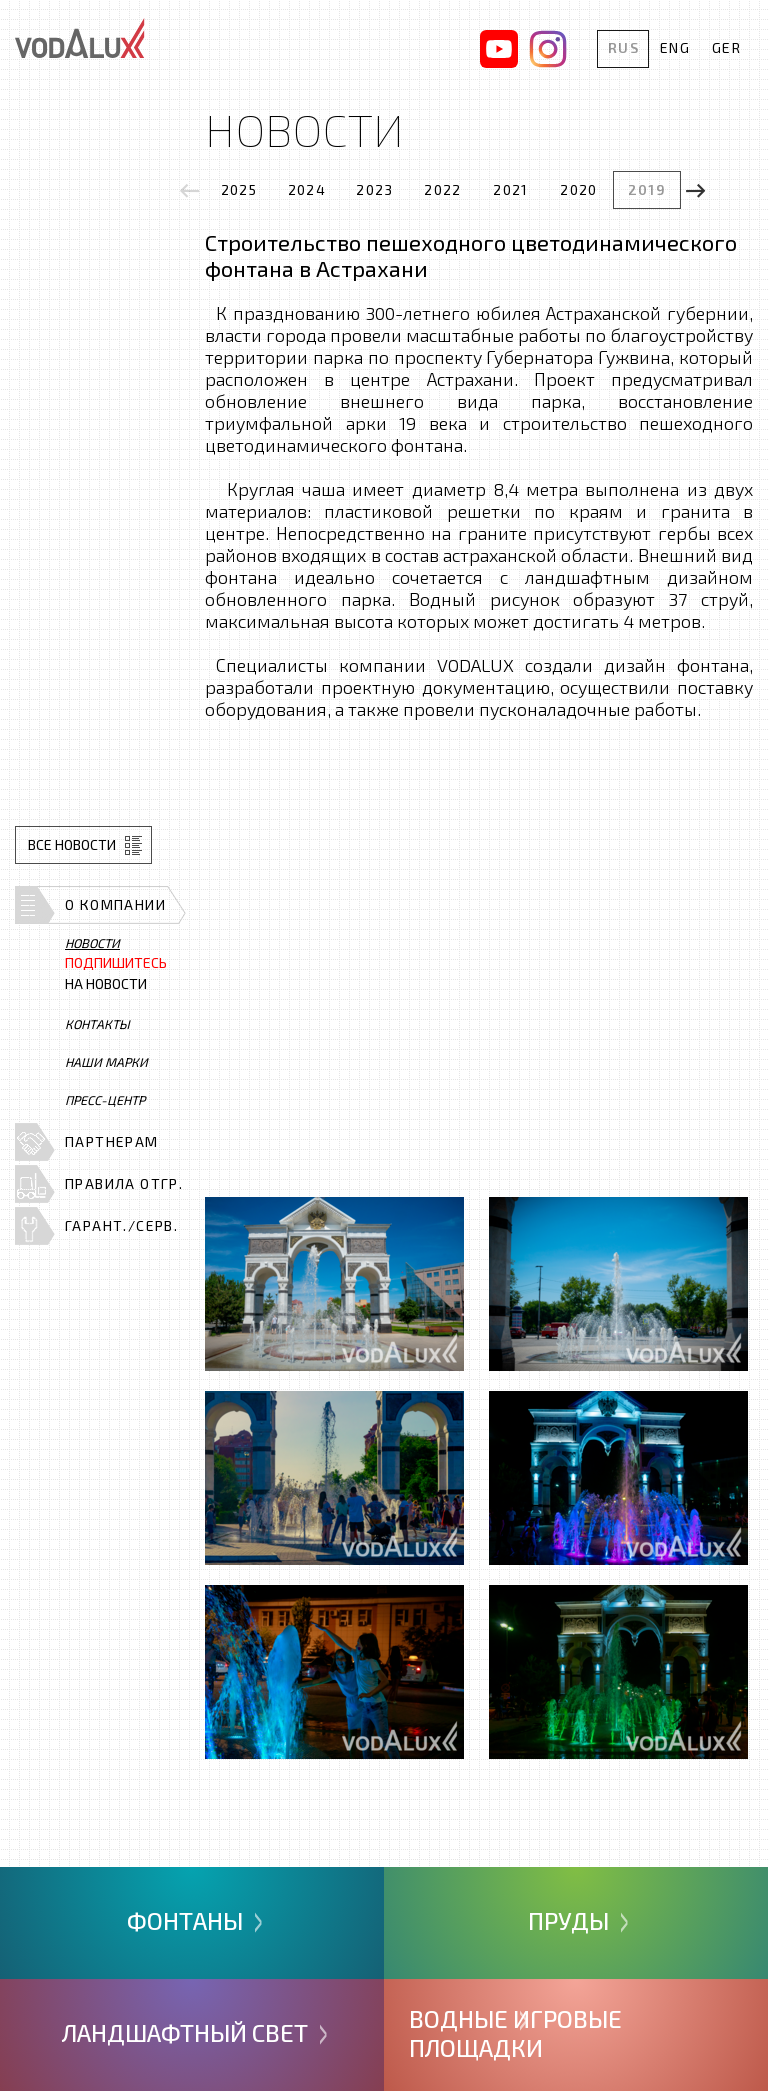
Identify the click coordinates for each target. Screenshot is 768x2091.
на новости (116, 973)
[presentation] (190, 190)
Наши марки (106, 1062)
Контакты (97, 1024)
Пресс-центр (105, 1100)
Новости (92, 943)
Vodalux (80, 38)
